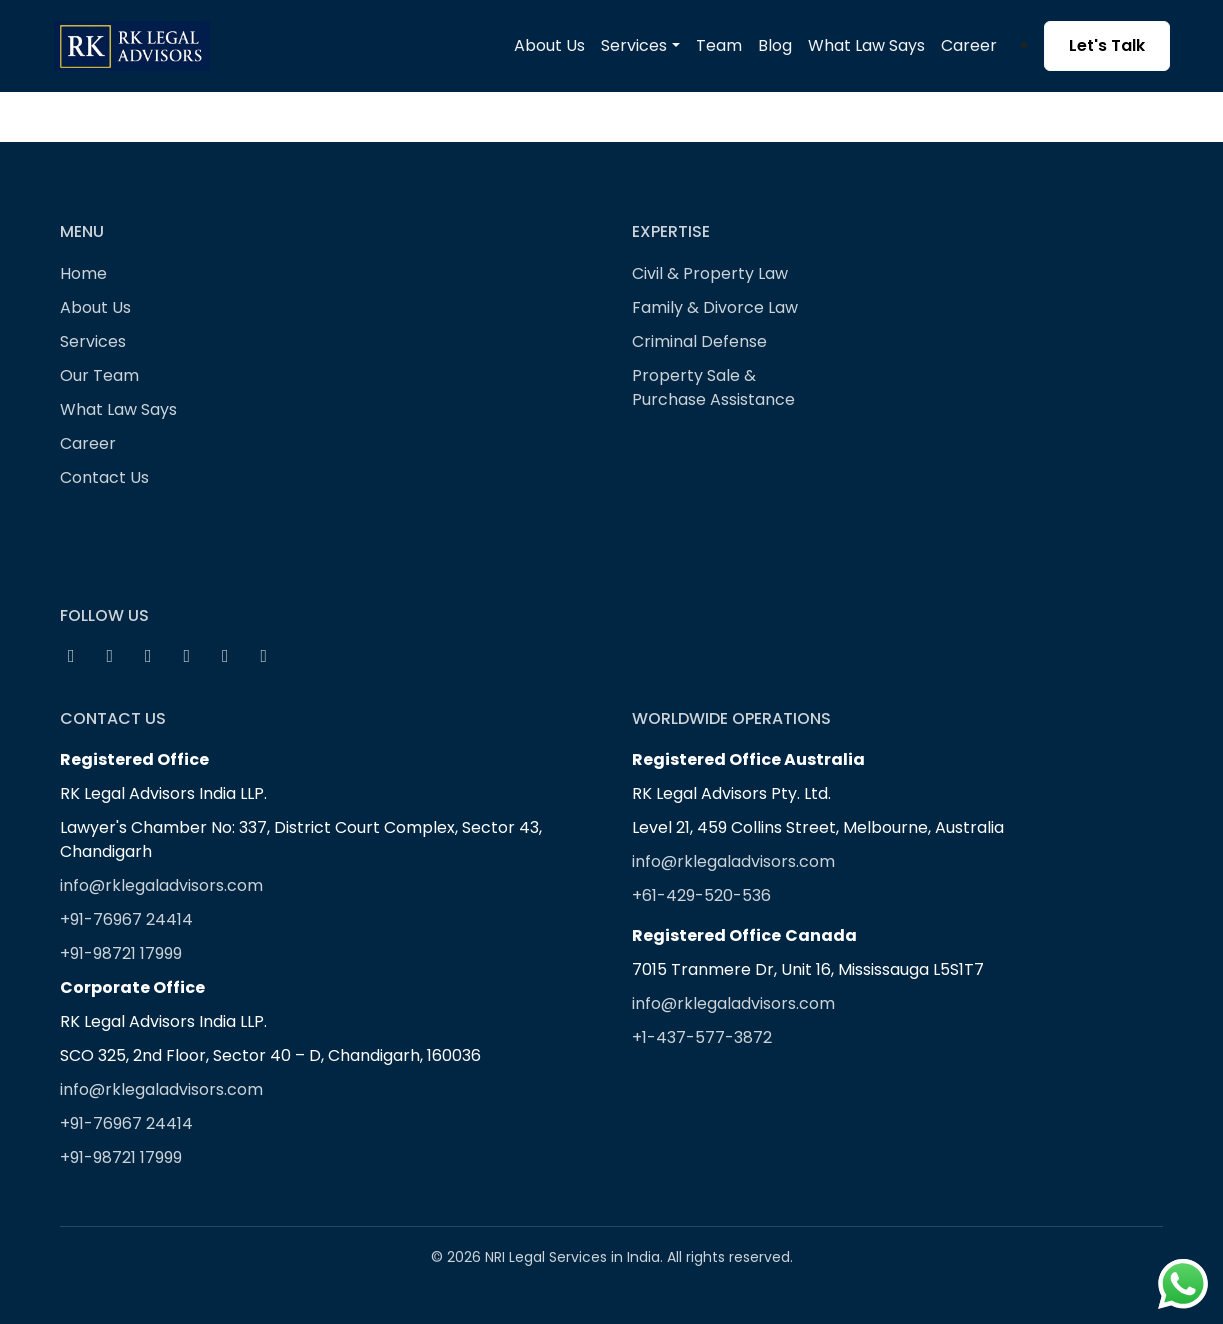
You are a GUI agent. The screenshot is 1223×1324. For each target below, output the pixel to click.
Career (969, 45)
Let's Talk (1107, 45)
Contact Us (104, 477)
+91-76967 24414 (126, 919)
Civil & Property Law (710, 273)
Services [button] (634, 45)
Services (93, 341)
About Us (549, 45)
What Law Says (866, 45)
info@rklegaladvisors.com (161, 885)
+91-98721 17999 (121, 953)
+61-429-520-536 (701, 895)
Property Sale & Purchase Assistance (713, 387)
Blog (775, 45)
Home (83, 273)
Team (719, 45)
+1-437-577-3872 (702, 1037)
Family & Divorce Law (715, 307)
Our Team (99, 375)
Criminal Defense (699, 341)
